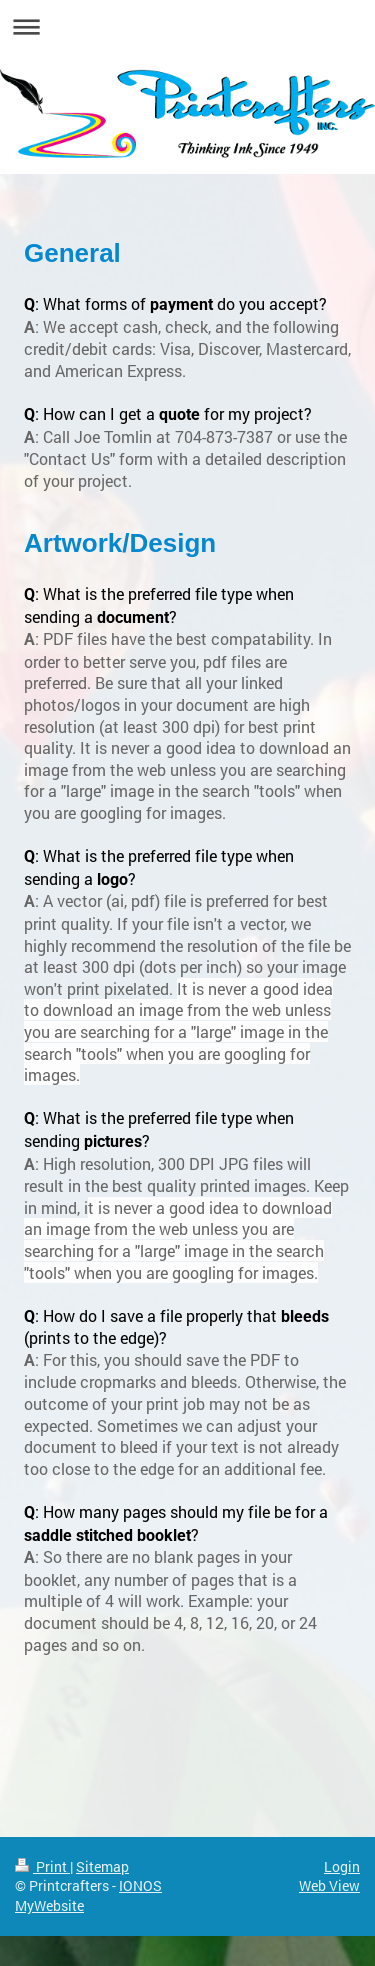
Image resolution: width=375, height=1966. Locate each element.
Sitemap (102, 1866)
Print (42, 1866)
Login (342, 1866)
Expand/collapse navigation (187, 26)
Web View (329, 1885)
